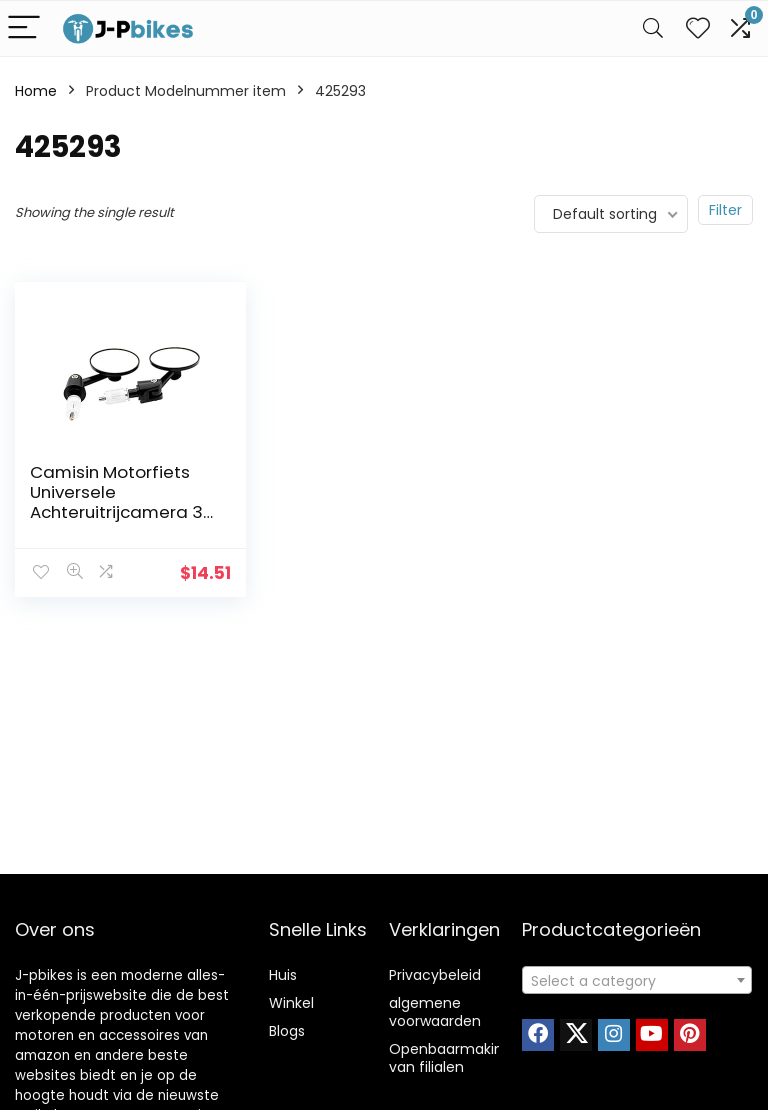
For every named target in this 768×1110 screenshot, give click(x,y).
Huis (283, 975)
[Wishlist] (698, 28)
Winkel (291, 1003)
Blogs (287, 1031)
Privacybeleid (435, 975)
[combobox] (637, 980)
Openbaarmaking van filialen (450, 1058)
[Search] (653, 28)
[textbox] (637, 981)
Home (36, 91)
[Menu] (24, 28)
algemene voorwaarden (435, 1012)
